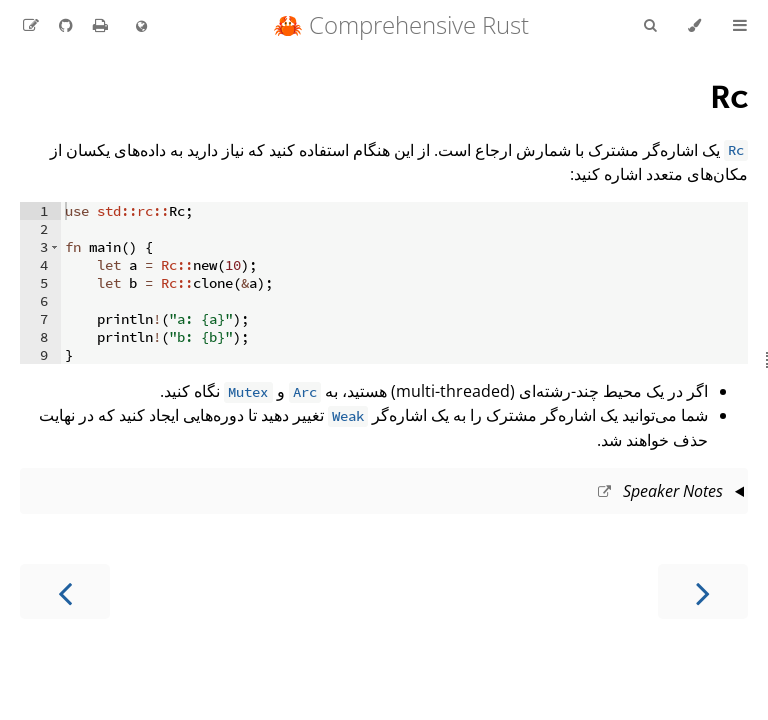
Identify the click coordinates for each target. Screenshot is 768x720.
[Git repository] (64, 25)
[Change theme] (694, 26)
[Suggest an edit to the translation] (31, 25)
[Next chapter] (65, 591)
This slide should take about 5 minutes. (384, 493)
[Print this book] (98, 25)
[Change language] (141, 27)
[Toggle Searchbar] (650, 26)
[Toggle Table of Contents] (740, 26)
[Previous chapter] (703, 591)
